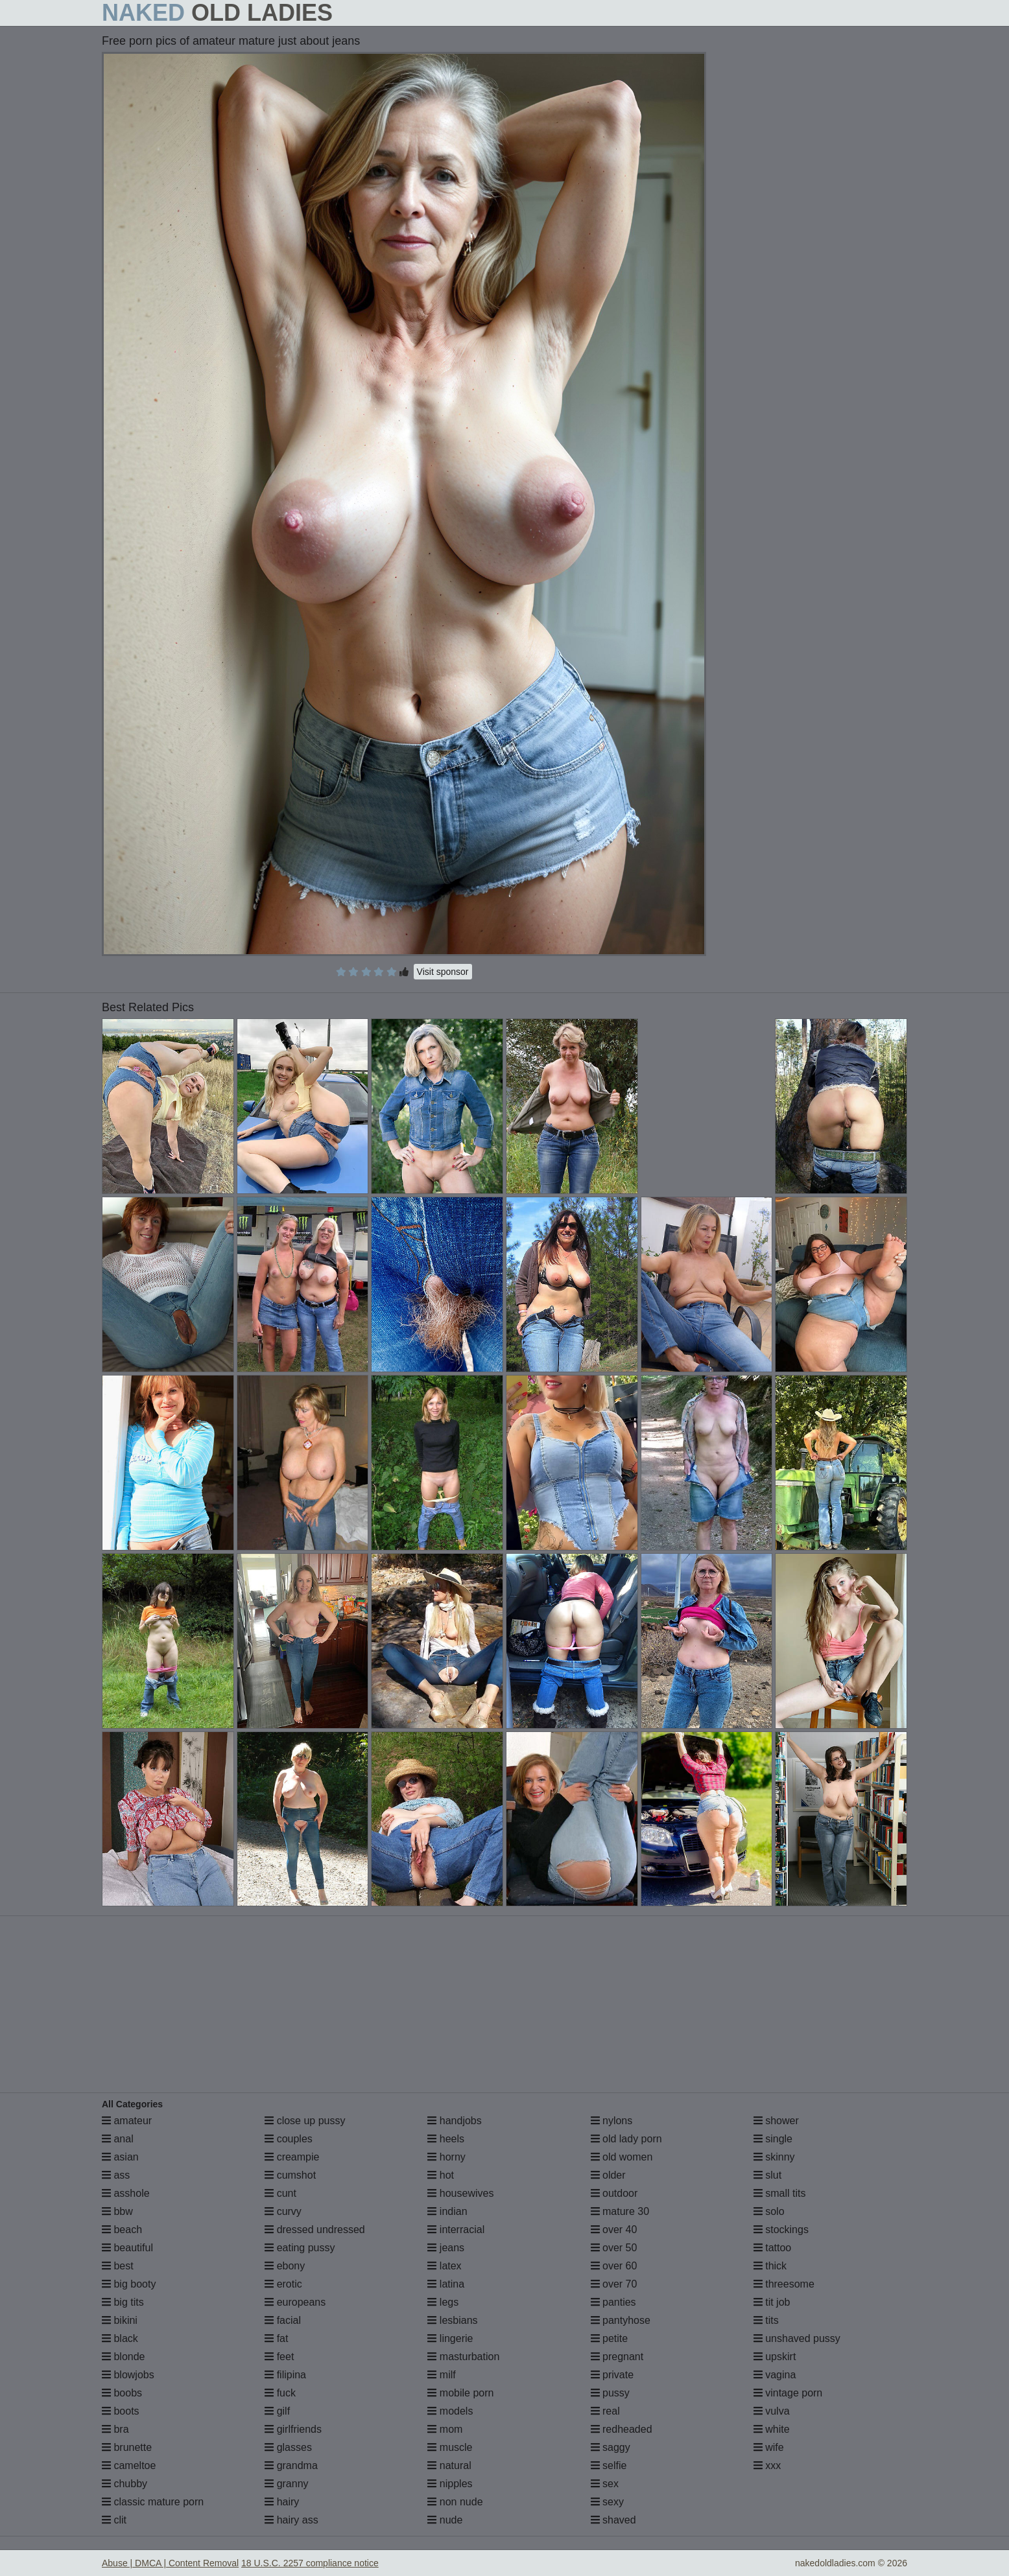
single (773, 2138)
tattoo (772, 2247)
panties (613, 2302)
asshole (126, 2193)
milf (441, 2374)
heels (445, 2138)
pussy (610, 2392)
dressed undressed (315, 2229)
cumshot (290, 2175)
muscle (449, 2447)
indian (447, 2211)
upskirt (775, 2356)
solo (769, 2211)
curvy (283, 2211)
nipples (449, 2483)
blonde (123, 2356)
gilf (277, 2411)
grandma (291, 2465)
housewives (460, 2193)
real (605, 2411)
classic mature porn (153, 2501)
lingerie (450, 2338)
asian (120, 2156)
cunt (280, 2193)
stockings (781, 2229)
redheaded (621, 2429)
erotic (283, 2283)
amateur (127, 2120)
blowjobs (128, 2374)
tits (766, 2320)
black (120, 2338)
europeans (295, 2302)
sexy (607, 2501)
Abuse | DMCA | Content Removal (170, 2563)
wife (769, 2447)
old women (622, 2156)
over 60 (614, 2265)
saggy (610, 2447)
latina (445, 2283)
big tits (123, 2302)
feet (279, 2356)
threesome (784, 2283)
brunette (127, 2447)
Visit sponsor (443, 971)
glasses (288, 2447)
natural (449, 2465)
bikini (119, 2320)
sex (605, 2483)
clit (114, 2519)
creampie (292, 2156)
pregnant (617, 2356)
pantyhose (620, 2320)
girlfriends (293, 2429)
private (612, 2374)
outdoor (614, 2193)
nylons (612, 2120)
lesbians (452, 2320)
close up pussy (305, 2120)
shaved (613, 2519)
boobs (122, 2392)
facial (283, 2320)
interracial (455, 2229)
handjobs (454, 2120)
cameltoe (129, 2465)
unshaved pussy (797, 2338)
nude (444, 2519)
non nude (454, 2501)
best (118, 2265)
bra (115, 2429)
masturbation (463, 2356)
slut (767, 2175)
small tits (780, 2193)
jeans (445, 2247)
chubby (124, 2483)
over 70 (614, 2283)
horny (446, 2156)
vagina (775, 2374)
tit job (772, 2302)
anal (118, 2138)
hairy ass (291, 2519)
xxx (767, 2465)
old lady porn (626, 2138)
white (772, 2429)
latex (444, 2265)
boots (120, 2411)
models (450, 2411)
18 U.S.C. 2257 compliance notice (310, 2563)
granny (286, 2483)
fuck (280, 2392)
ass (116, 2175)
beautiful (127, 2247)
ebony (285, 2265)
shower (776, 2120)
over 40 (614, 2229)
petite (609, 2338)
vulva (772, 2411)
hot (440, 2175)
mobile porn (460, 2392)
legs (442, 2302)
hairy (282, 2501)
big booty (129, 2283)
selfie (609, 2465)
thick (770, 2265)
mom (444, 2429)
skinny (774, 2156)
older (608, 2175)
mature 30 (620, 2211)
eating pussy (300, 2247)
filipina (285, 2374)
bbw (117, 2211)
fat (276, 2338)
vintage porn (788, 2392)
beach (122, 2229)
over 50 (614, 2247)
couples (289, 2138)
